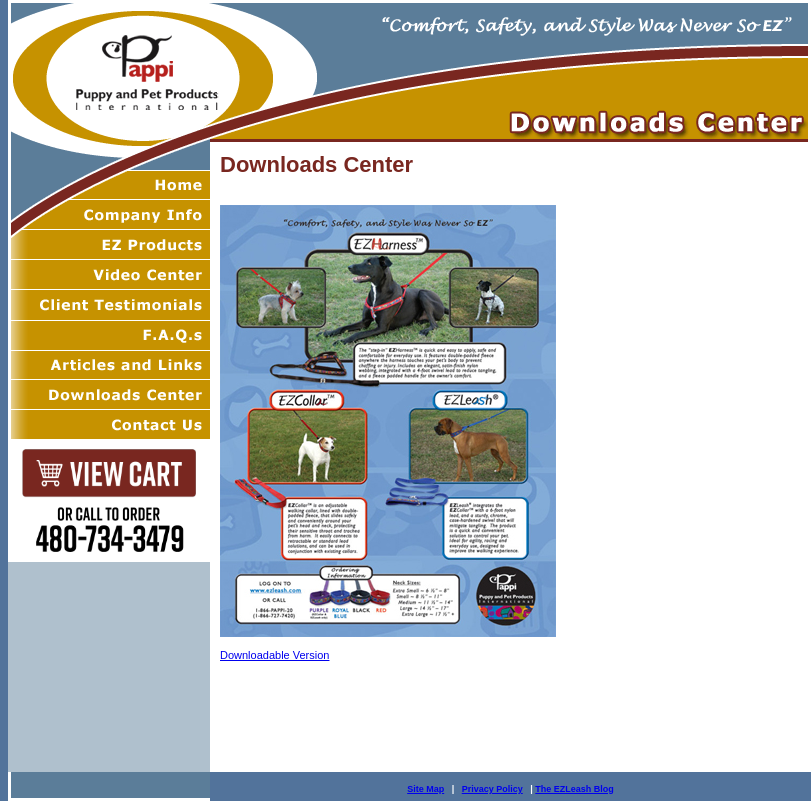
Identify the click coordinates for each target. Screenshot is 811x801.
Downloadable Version (274, 655)
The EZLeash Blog (574, 789)
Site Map (425, 789)
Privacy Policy (492, 789)
